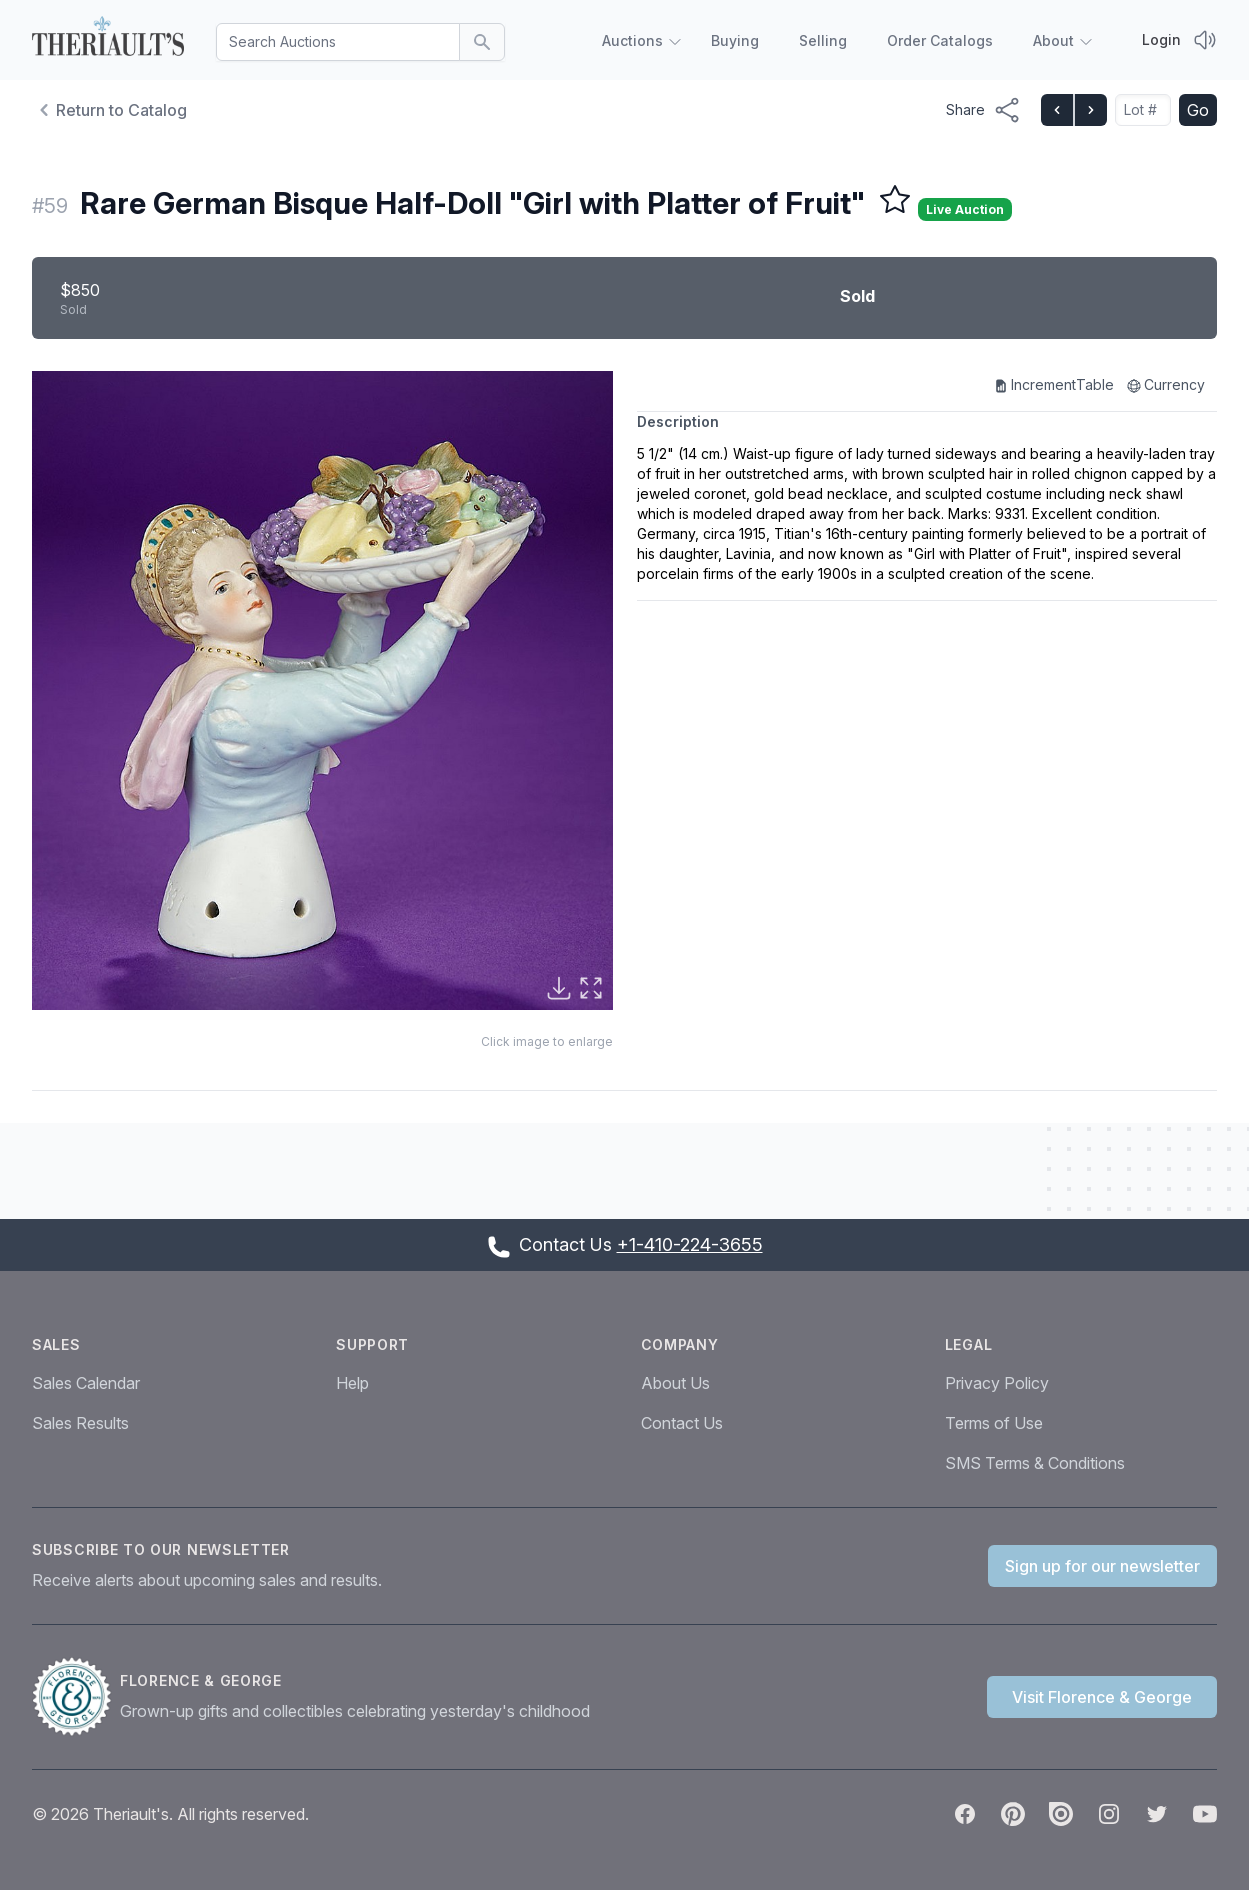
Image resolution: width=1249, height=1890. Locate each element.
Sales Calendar (86, 1383)
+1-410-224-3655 (690, 1244)
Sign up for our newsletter (1102, 1566)
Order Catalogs (940, 40)
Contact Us (682, 1423)
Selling (823, 40)
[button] (322, 690)
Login (1161, 39)
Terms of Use (994, 1423)
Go (1198, 110)
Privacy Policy (997, 1383)
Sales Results (80, 1423)
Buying (735, 40)
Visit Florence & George (1102, 1697)
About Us (675, 1383)
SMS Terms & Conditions (1035, 1463)
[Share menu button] (983, 110)
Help (352, 1383)
